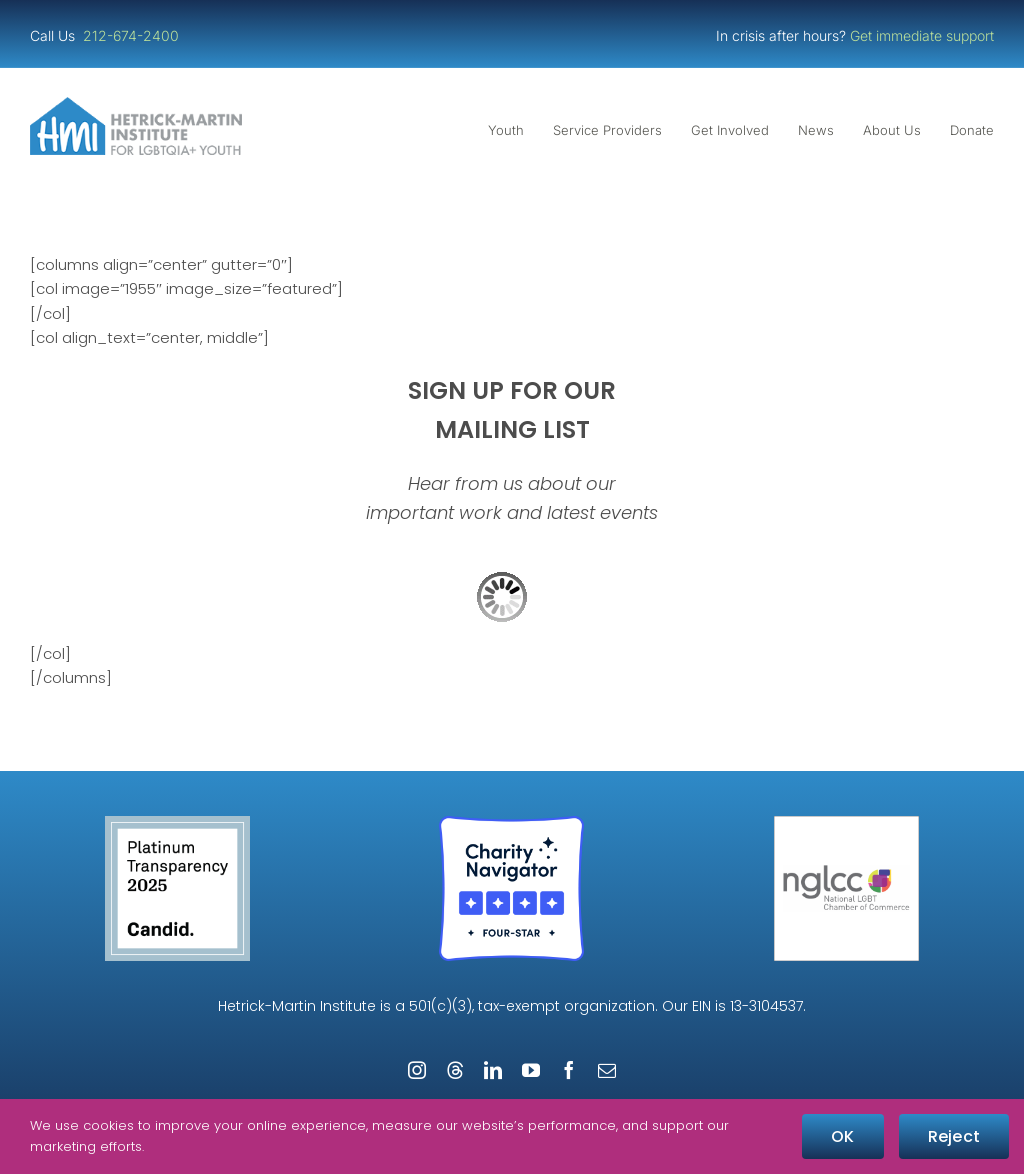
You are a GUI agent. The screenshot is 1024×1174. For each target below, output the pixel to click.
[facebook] (569, 1070)
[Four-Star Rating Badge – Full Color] (511, 823)
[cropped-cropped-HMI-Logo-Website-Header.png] (136, 104)
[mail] (607, 1070)
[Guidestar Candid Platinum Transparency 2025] (177, 823)
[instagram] (417, 1070)
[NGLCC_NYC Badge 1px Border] (846, 823)
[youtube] (531, 1070)
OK (842, 1136)
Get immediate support (922, 35)
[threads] (455, 1070)
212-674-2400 (133, 35)
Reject (954, 1136)
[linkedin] (493, 1070)
